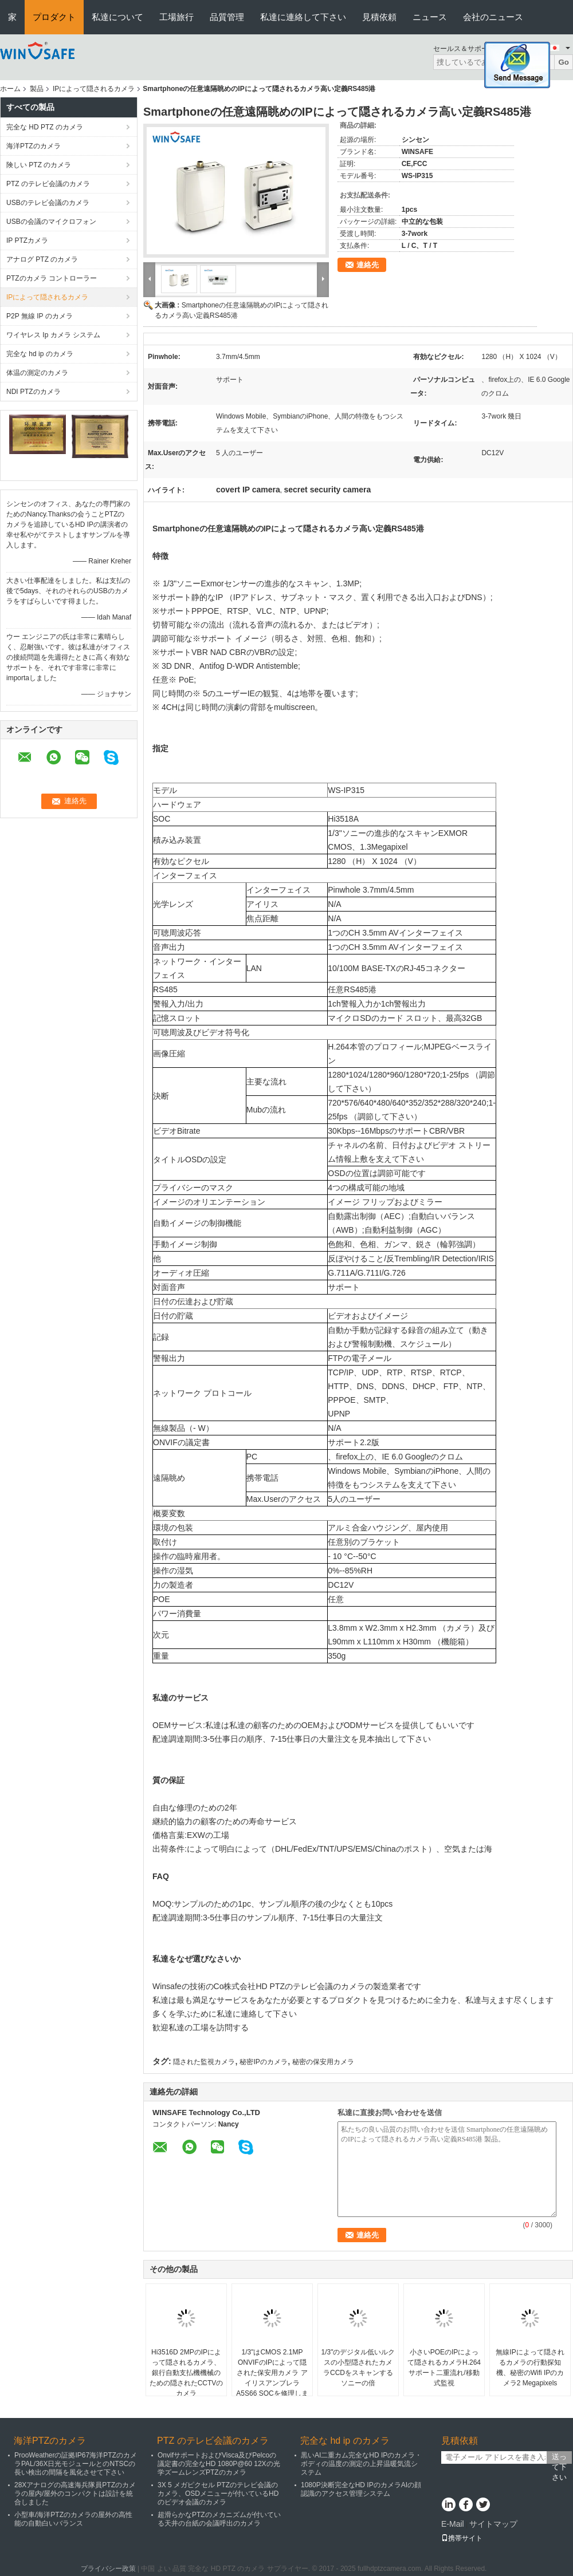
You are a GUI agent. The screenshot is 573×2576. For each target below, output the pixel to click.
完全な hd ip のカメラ (39, 354)
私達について (117, 17)
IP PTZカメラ (27, 240)
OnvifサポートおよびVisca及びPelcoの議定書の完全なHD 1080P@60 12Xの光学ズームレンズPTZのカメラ (219, 2463)
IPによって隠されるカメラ (94, 89)
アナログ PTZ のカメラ (42, 259)
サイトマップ (493, 2523)
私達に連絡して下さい (303, 17)
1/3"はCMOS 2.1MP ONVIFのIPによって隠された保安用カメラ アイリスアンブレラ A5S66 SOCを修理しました (272, 2378)
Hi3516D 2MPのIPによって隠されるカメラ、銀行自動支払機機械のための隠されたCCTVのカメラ (186, 2372)
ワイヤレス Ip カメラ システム (53, 335)
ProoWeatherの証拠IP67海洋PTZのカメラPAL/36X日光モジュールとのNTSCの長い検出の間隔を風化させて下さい (75, 2463)
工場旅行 (176, 17)
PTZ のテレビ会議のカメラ (48, 184)
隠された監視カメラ (204, 2062)
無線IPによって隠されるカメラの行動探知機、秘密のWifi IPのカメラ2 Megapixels (530, 2367)
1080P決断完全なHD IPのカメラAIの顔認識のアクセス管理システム (361, 2489)
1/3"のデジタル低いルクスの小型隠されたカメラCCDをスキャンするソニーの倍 (358, 2367)
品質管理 (227, 17)
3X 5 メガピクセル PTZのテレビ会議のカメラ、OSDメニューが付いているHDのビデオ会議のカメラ (218, 2493)
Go (563, 62)
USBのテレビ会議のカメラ (47, 203)
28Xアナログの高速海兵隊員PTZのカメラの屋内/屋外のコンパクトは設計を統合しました (75, 2493)
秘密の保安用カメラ (323, 2062)
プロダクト (54, 17)
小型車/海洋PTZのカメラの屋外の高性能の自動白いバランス (73, 2519)
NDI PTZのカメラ (33, 392)
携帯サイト (461, 2538)
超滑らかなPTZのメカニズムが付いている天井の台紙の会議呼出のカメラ (219, 2519)
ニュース (430, 17)
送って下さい (559, 2458)
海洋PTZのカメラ (33, 146)
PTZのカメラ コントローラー (51, 278)
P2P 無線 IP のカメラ (39, 316)
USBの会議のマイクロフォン (51, 222)
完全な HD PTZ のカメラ (44, 127)
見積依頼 (379, 17)
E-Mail (452, 2523)
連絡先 (367, 265)
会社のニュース (493, 17)
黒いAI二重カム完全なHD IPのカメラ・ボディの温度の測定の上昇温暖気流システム (361, 2463)
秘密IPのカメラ (263, 2062)
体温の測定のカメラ (37, 373)
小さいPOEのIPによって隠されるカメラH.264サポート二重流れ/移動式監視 (444, 2367)
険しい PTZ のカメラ (38, 165)
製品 (37, 89)
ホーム (10, 89)
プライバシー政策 (108, 2569)
